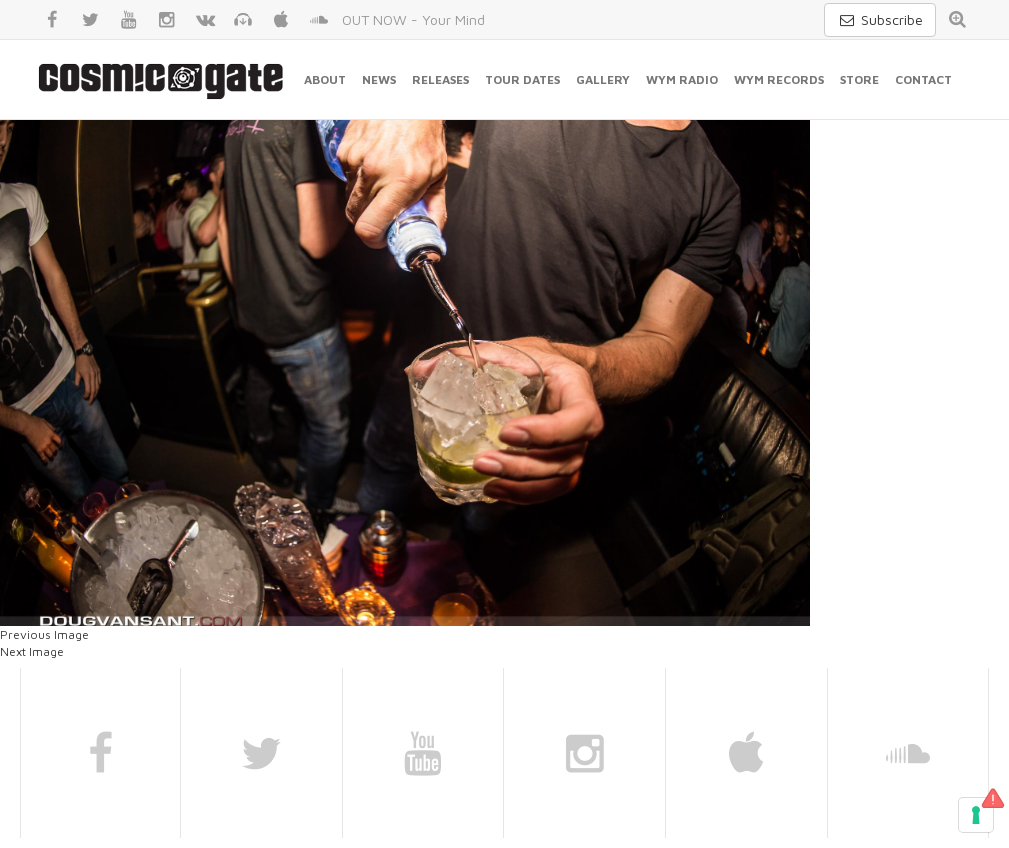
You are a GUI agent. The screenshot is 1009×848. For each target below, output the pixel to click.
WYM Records (779, 79)
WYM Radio (682, 79)
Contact (923, 79)
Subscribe (880, 19)
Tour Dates (522, 79)
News (379, 79)
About (325, 79)
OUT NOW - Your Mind (413, 19)
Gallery (603, 79)
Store (859, 79)
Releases (440, 79)
